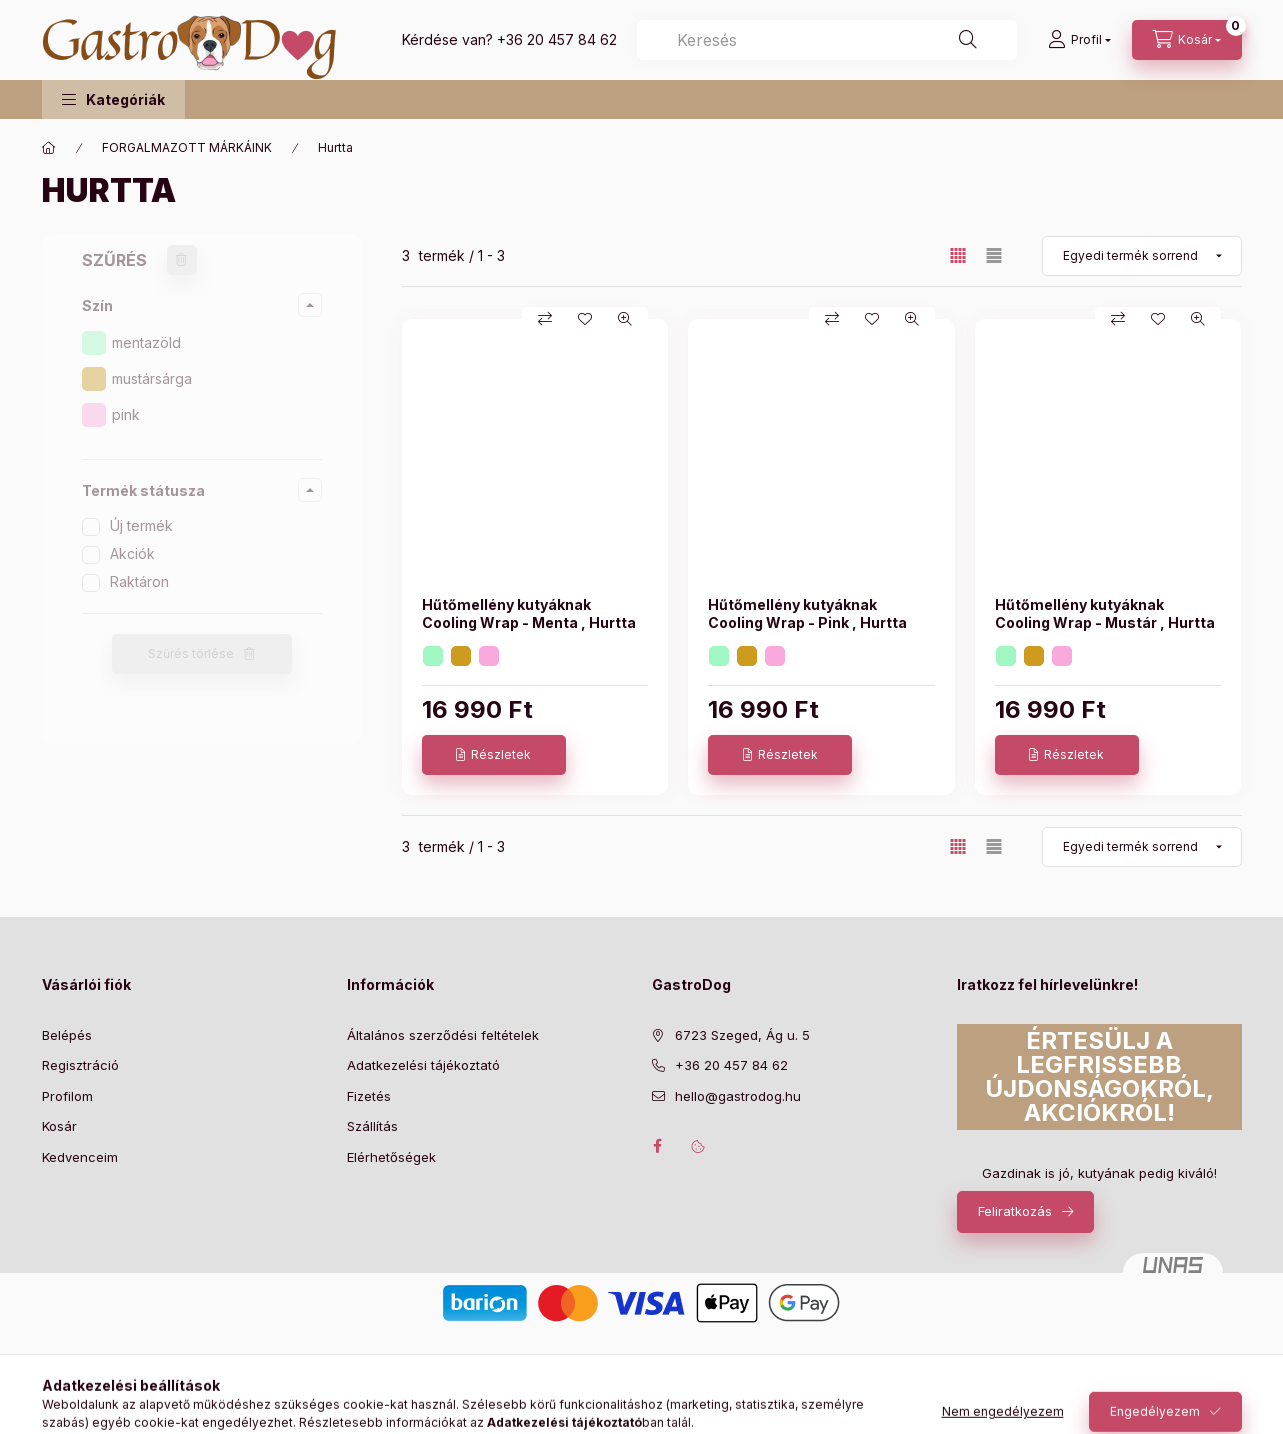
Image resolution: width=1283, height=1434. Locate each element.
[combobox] (827, 40)
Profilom (67, 1096)
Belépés (67, 1035)
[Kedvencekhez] (585, 319)
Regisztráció (80, 1065)
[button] (113, 99)
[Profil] (1079, 40)
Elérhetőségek (391, 1157)
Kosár (59, 1126)
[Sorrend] (1142, 256)
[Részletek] (494, 755)
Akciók (132, 553)
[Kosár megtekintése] (1187, 40)
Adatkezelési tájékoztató (423, 1065)
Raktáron (139, 581)
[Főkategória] (49, 148)
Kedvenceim (80, 1157)
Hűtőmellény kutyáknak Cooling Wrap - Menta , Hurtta (529, 613)
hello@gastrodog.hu (738, 1096)
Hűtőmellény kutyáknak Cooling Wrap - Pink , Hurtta (807, 613)
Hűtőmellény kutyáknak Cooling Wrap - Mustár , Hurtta (1105, 613)
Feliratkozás (1015, 1211)
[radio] (994, 255)
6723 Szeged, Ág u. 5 (742, 1035)
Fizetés (369, 1096)
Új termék (141, 525)
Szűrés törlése (191, 653)
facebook (658, 1146)
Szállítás (372, 1126)
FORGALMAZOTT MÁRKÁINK (187, 147)
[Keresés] (968, 40)
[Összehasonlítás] (545, 319)
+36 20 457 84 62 (557, 39)
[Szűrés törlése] (182, 260)
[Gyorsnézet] (625, 319)
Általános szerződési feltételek (443, 1035)
